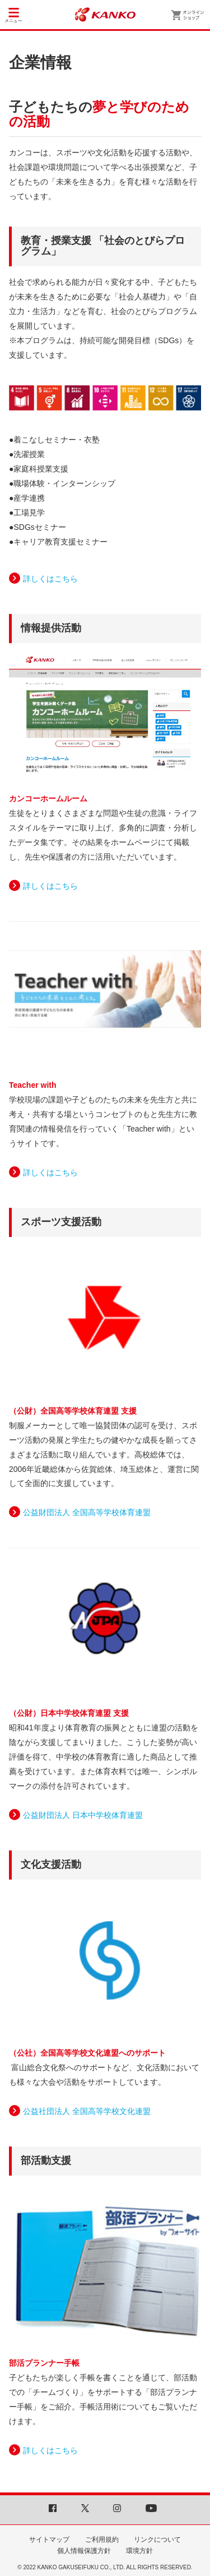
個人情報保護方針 (84, 2551)
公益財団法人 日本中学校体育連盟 (83, 1815)
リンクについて (157, 2539)
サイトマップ (49, 2539)
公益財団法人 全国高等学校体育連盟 (87, 1512)
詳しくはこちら (50, 578)
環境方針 (139, 2551)
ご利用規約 (102, 2539)
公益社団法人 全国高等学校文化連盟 (87, 2111)
